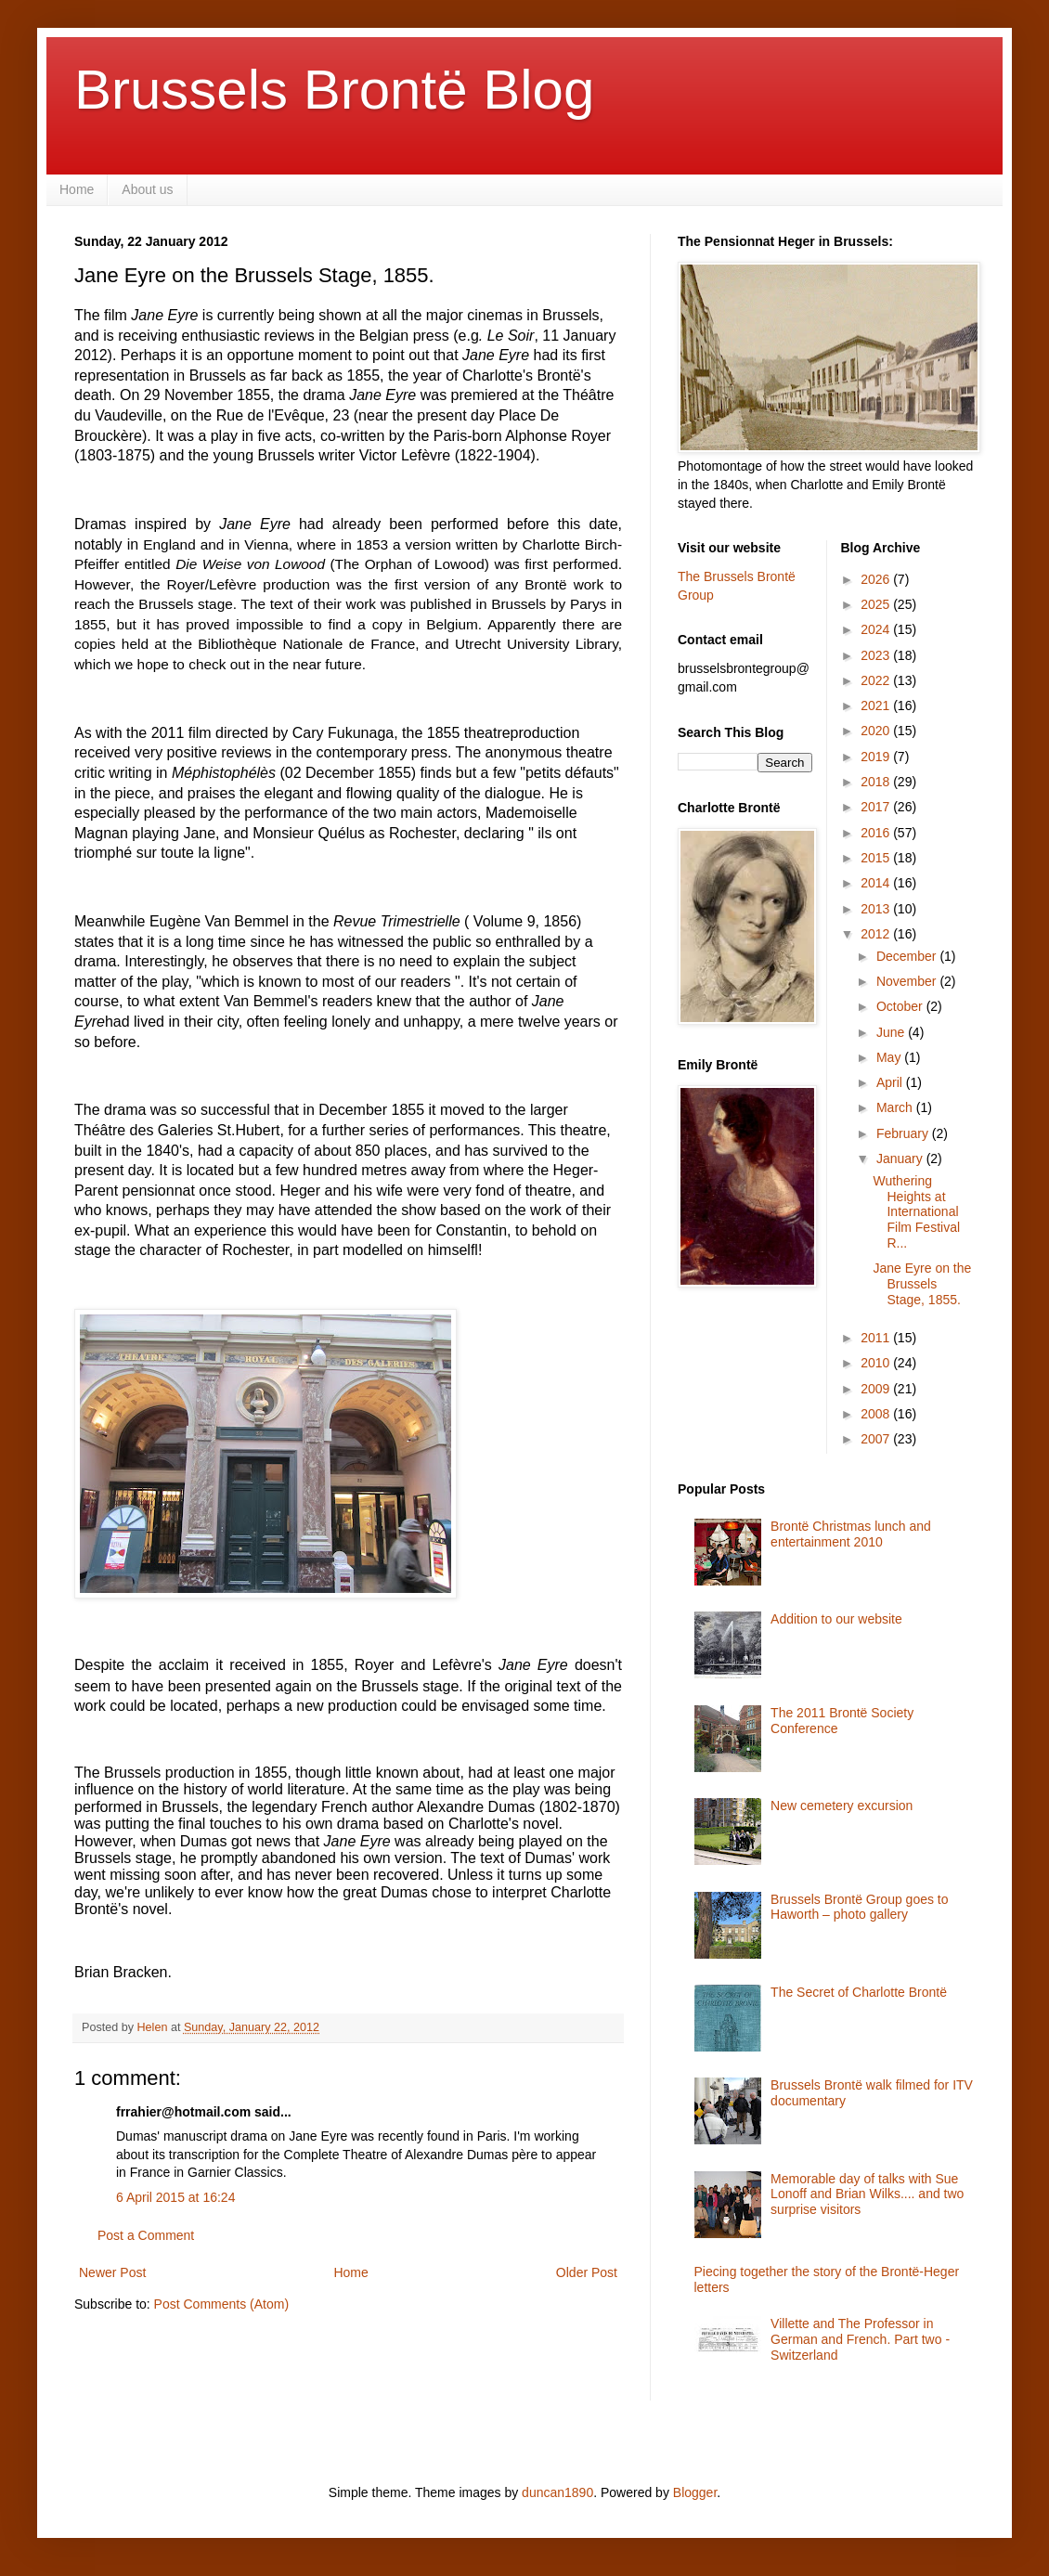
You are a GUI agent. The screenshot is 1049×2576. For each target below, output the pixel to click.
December (907, 956)
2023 (877, 655)
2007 (877, 1438)
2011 (877, 1337)
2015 (877, 857)
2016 (877, 832)
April (891, 1082)
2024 (877, 629)
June (892, 1032)
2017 (877, 806)
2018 (877, 781)
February (904, 1133)
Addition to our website (836, 1619)
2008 (877, 1413)
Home (76, 189)
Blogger (695, 2492)
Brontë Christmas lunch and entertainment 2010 (851, 1534)
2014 (877, 882)
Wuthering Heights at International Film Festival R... (916, 1211)
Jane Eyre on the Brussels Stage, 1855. (922, 1284)
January (901, 1158)
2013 (877, 908)
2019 (877, 756)
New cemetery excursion (842, 1805)
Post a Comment (145, 2235)
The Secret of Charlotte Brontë (859, 1992)
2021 (877, 705)
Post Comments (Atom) (221, 2304)
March (896, 1107)
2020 (877, 730)
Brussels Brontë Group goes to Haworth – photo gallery (859, 1907)
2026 (877, 579)
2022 (877, 680)
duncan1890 (557, 2492)
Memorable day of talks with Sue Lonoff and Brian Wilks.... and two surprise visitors (867, 2194)
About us (147, 189)
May (890, 1057)
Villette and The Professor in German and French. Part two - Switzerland (860, 2339)
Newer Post (112, 2272)
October (901, 1006)
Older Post (586, 2272)
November (907, 981)
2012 (877, 933)
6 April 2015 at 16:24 (175, 2197)
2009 (877, 1388)
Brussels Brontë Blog (334, 89)
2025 (877, 604)
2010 (877, 1362)
